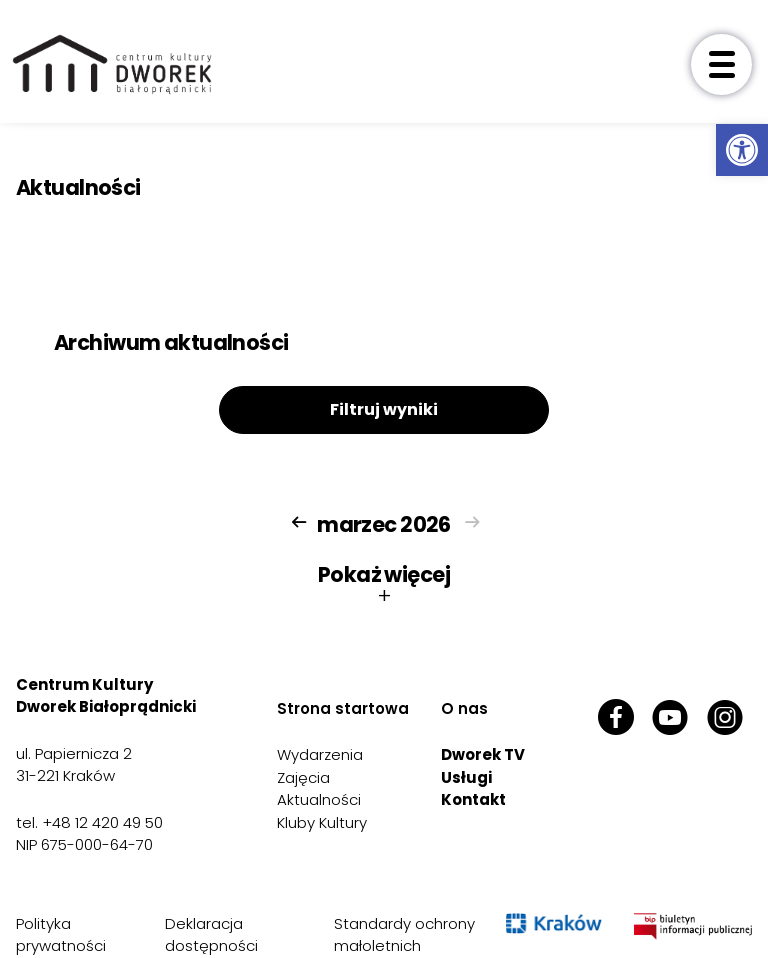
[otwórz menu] (721, 64)
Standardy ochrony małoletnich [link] (404, 935)
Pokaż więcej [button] (384, 585)
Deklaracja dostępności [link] (211, 935)
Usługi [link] (466, 777)
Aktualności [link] (319, 799)
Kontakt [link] (473, 799)
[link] (742, 150)
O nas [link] (464, 708)
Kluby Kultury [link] (322, 822)
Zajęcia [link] (303, 777)
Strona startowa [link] (343, 708)
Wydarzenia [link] (320, 754)
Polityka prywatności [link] (61, 935)
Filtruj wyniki (384, 409)
